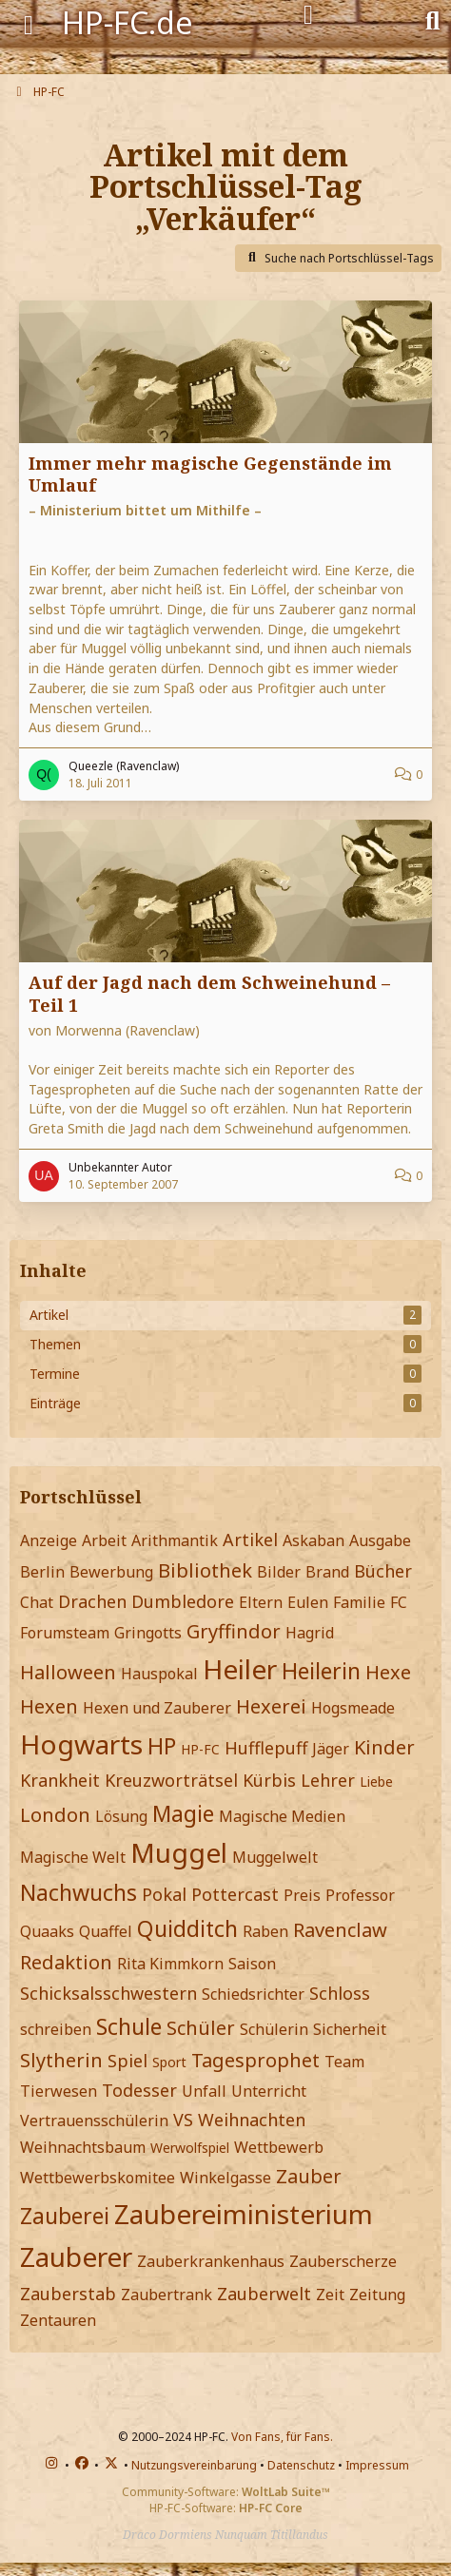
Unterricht (268, 2091)
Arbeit (104, 1540)
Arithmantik (174, 1540)
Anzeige (48, 1540)
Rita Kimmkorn (170, 1963)
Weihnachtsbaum (83, 2147)
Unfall (204, 2091)
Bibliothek (205, 1570)
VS (183, 2119)
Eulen (307, 1602)
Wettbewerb (279, 2147)
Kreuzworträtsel (171, 1780)
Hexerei (271, 1706)
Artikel (250, 1539)
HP (161, 1746)
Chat (36, 1602)
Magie (183, 1813)
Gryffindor (233, 1631)
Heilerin (321, 1671)
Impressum (377, 2465)
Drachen (92, 1601)
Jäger (330, 1748)
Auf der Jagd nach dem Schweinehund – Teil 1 (209, 993)
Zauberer (76, 2256)
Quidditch (187, 1928)
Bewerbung (111, 1571)
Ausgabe (380, 1540)
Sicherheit (349, 2029)
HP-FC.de (127, 22)
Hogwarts (81, 1744)
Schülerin (274, 2029)
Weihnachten (251, 2119)
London (55, 1815)
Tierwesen (58, 2091)
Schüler (201, 2028)
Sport (169, 2062)
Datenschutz (301, 2465)
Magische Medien (282, 1816)
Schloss (339, 1993)
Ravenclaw (340, 1930)
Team (344, 2061)
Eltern (261, 1602)
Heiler (240, 1669)
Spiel (127, 2060)
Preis (302, 1895)
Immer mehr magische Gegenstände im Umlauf (210, 474)
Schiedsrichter (253, 1994)
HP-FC (200, 1749)
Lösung (121, 1816)
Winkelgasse (225, 2177)
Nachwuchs (78, 1892)
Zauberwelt (264, 2293)
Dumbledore (182, 1601)
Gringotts (148, 1632)
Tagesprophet (255, 2060)
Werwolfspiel (189, 2148)
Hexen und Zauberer (157, 1707)
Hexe (388, 1672)
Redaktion (66, 1962)
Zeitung (377, 2294)
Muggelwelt (275, 1857)
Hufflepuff (266, 1747)
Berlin (42, 1571)
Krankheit (60, 1780)
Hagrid (309, 1632)
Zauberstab (68, 2293)
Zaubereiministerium (243, 2214)
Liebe (376, 1781)
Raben (265, 1931)
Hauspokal (159, 1673)
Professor (360, 1895)
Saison (252, 1963)
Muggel (178, 1852)
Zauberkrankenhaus (210, 2261)
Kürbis (269, 1780)
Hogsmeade (353, 1707)
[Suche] (432, 19)
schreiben (55, 2029)
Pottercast (235, 1894)
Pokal (164, 1894)
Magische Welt (73, 1857)
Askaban (313, 1540)
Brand (327, 1571)
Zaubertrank (166, 2294)
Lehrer (328, 1780)
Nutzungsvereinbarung (194, 2465)
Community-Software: (226, 2492)
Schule (129, 2026)
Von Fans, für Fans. (282, 2437)
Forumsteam (64, 1632)
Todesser (139, 2090)
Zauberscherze (343, 2261)
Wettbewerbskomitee (97, 2177)
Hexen (49, 1706)
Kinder (384, 1747)
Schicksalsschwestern (108, 1993)
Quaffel (105, 1931)
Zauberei (64, 2215)
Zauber (309, 2176)
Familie (359, 1602)
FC (398, 1602)
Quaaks (47, 1931)
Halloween (68, 1672)
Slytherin (61, 2060)
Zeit (330, 2294)
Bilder (279, 1571)
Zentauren (58, 2320)
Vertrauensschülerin (94, 2120)
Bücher (383, 1570)
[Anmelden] (308, 15)
